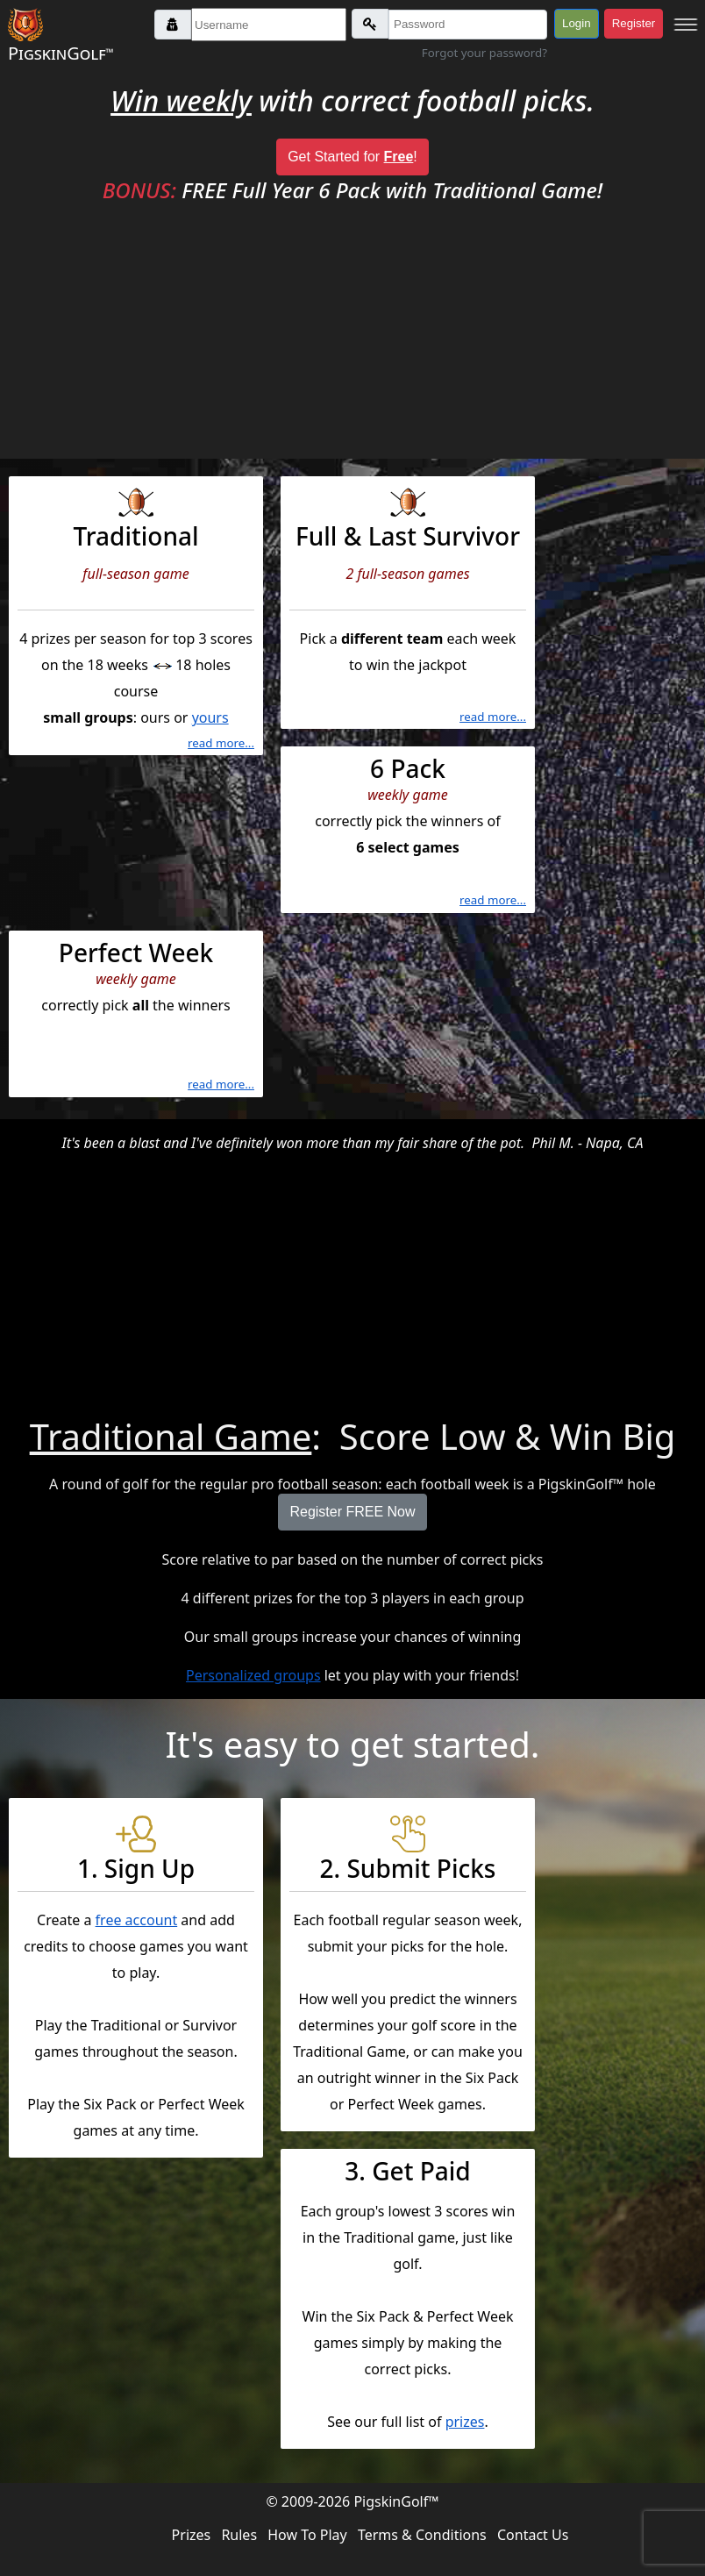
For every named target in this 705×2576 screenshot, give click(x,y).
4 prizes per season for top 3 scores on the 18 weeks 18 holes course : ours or (136, 620)
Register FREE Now (352, 1511)
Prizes (191, 2534)
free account (137, 1920)
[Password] (467, 24)
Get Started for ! (352, 156)
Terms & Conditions (422, 2534)
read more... (221, 743)
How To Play (307, 2534)
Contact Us (532, 2534)
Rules (239, 2534)
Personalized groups (253, 1675)
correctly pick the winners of (407, 832)
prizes (465, 2421)
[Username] (268, 24)
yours (210, 717)
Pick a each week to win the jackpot (407, 607)
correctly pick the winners (136, 1016)
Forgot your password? (484, 53)
